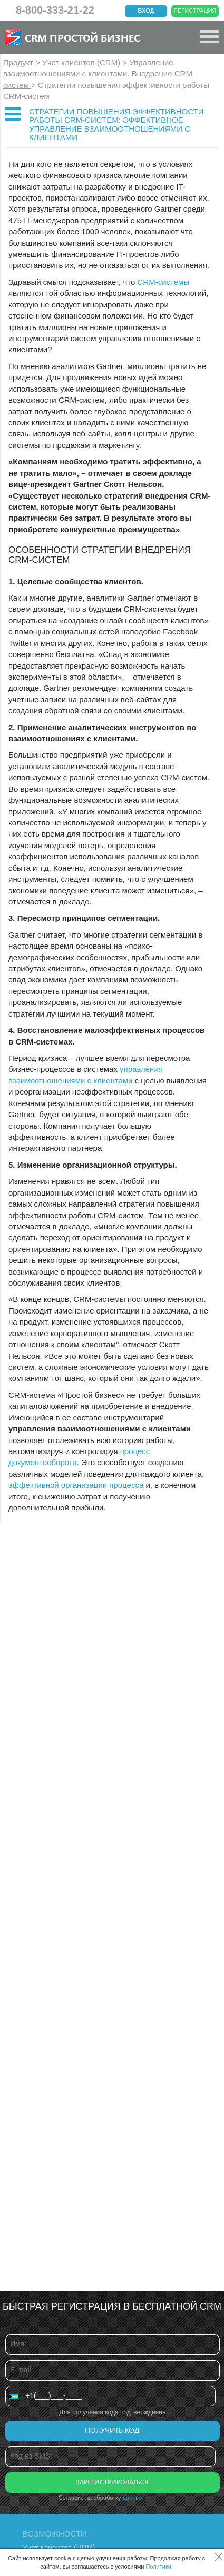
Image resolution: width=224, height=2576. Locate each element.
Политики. (159, 2566)
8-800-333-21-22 (55, 10)
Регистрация (195, 10)
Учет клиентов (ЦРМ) (59, 2547)
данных (133, 2497)
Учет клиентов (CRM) (82, 62)
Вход (146, 10)
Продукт (19, 62)
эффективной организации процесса (75, 1484)
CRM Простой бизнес (82, 37)
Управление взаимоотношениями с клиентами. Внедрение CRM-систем (99, 73)
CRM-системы (163, 281)
